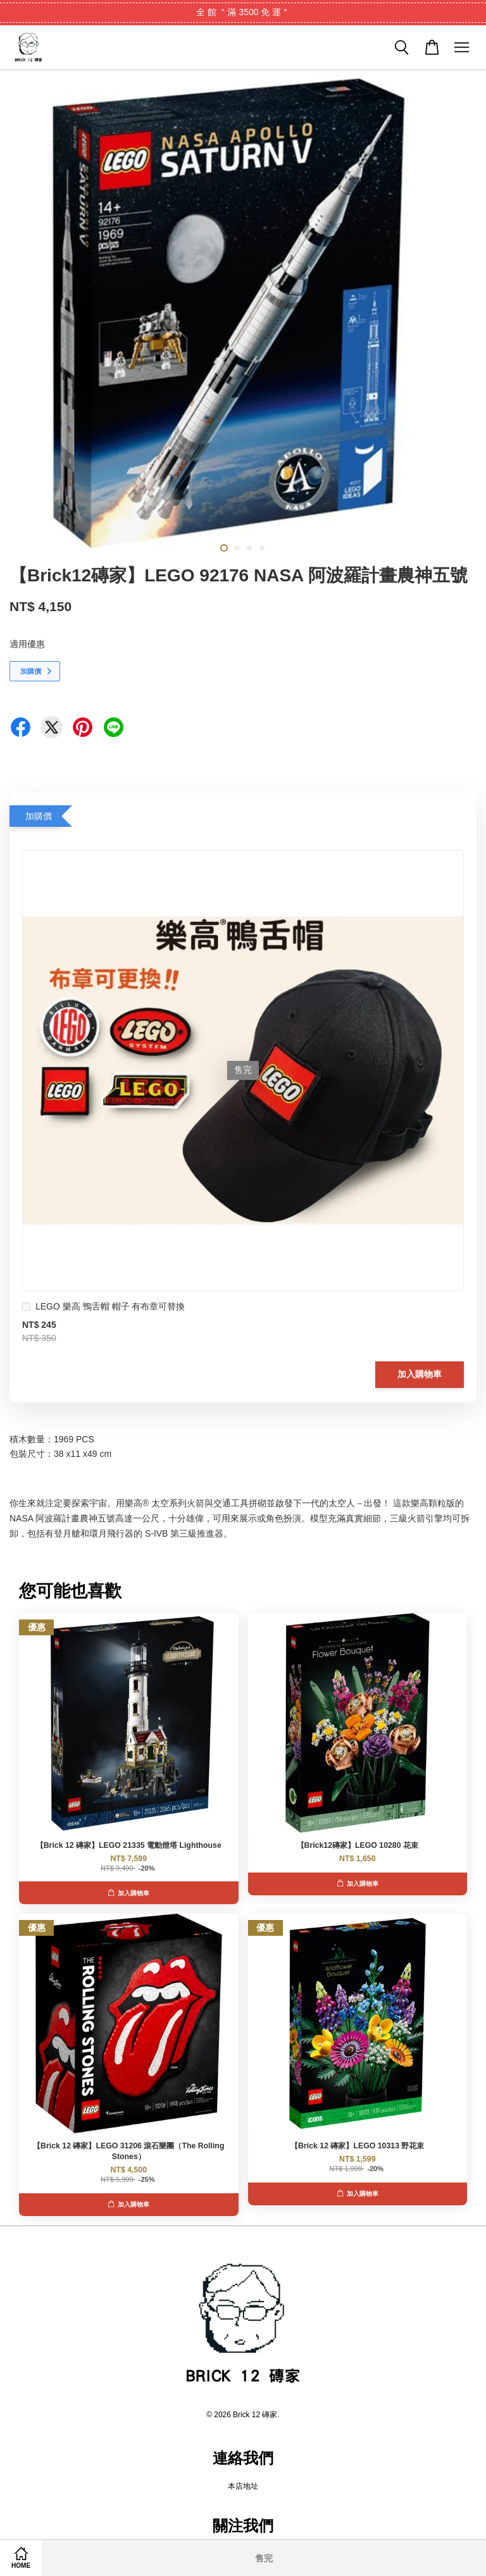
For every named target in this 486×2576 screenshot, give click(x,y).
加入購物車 (419, 1374)
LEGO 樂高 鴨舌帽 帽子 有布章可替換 (103, 1308)
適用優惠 (27, 644)
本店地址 (243, 2486)
